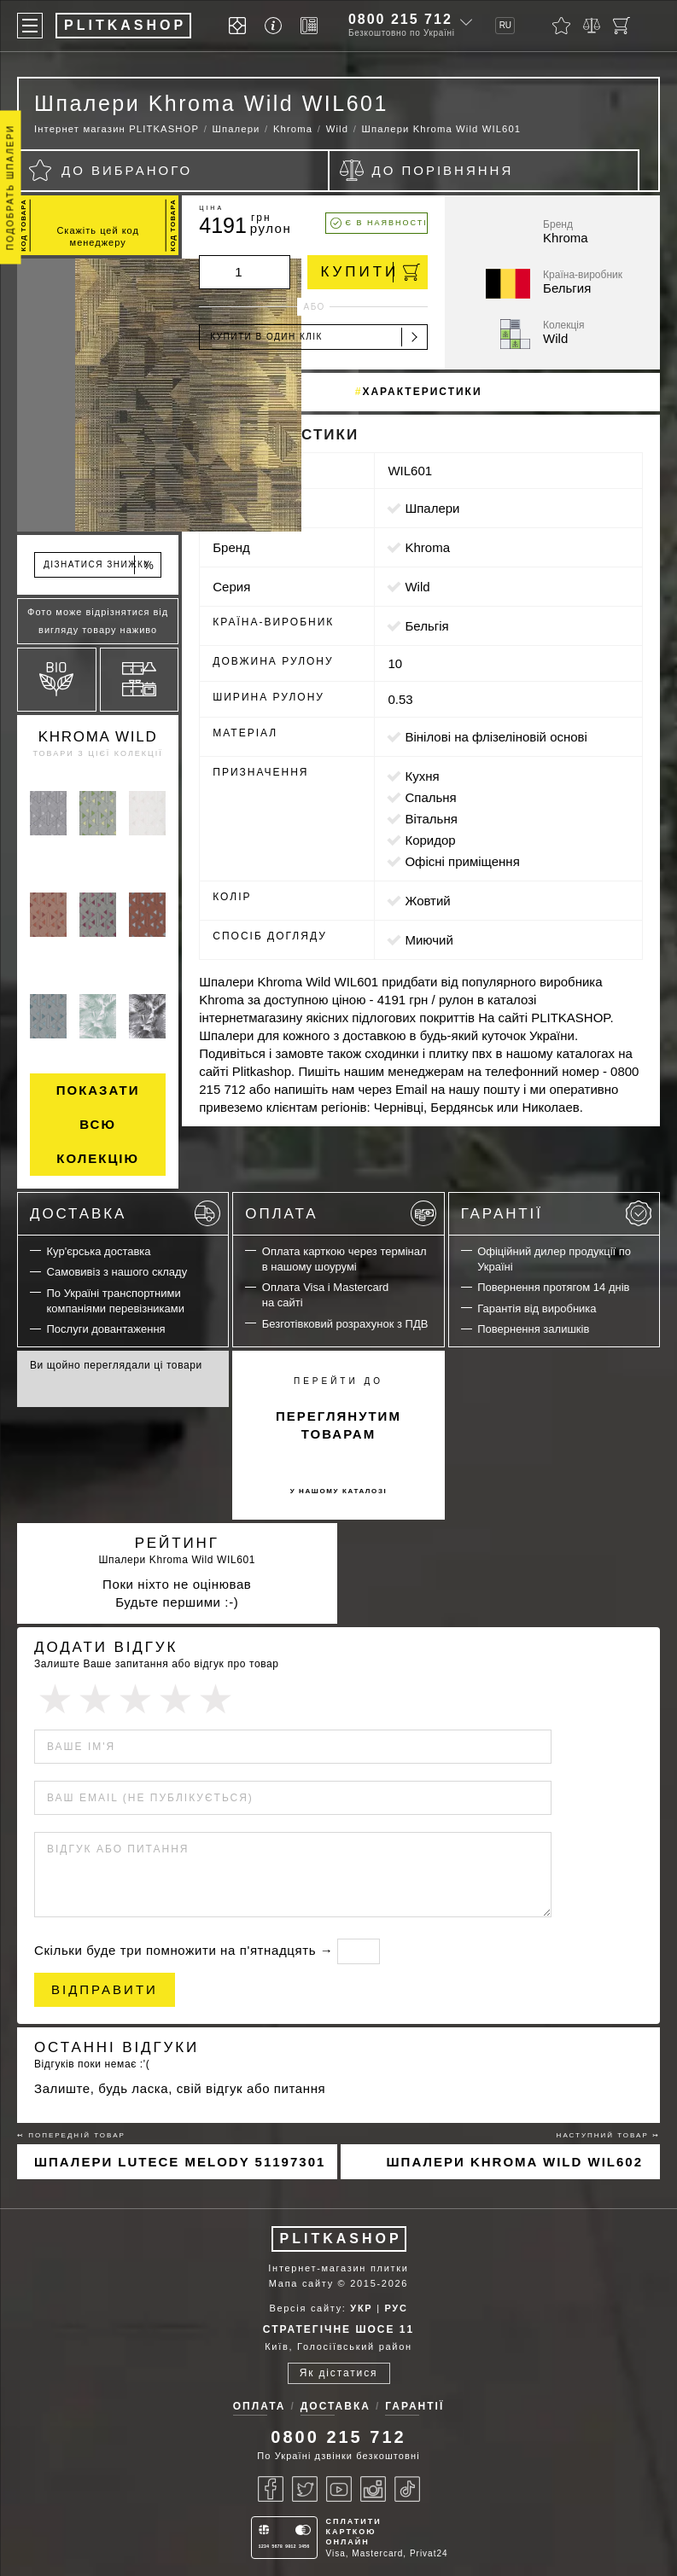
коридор (430, 840)
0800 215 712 (400, 19)
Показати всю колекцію (98, 1124)
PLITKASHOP (341, 2238)
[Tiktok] (407, 2489)
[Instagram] (373, 2489)
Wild (417, 586)
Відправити (104, 1989)
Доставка (125, 1213)
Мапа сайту (301, 2283)
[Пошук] (651, 25)
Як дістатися (339, 2373)
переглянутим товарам (338, 1425)
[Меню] (30, 25)
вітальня (431, 818)
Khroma (427, 547)
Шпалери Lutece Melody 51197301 (179, 2161)
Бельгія (426, 626)
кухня (422, 776)
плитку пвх (460, 1053)
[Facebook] (270, 2489)
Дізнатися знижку (99, 565)
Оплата (340, 1213)
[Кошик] (621, 25)
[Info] (276, 26)
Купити (370, 272)
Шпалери (432, 508)
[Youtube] (339, 2489)
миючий (428, 940)
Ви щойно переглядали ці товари (116, 1365)
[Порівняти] (591, 25)
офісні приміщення (462, 861)
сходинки (391, 1053)
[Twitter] (305, 2489)
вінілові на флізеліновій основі (496, 737)
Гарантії (556, 1213)
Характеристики (421, 392)
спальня (430, 797)
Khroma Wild (98, 737)
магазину (275, 1017)
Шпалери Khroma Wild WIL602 (515, 2161)
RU (505, 25)
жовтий (427, 900)
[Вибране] (561, 25)
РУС (395, 2308)
